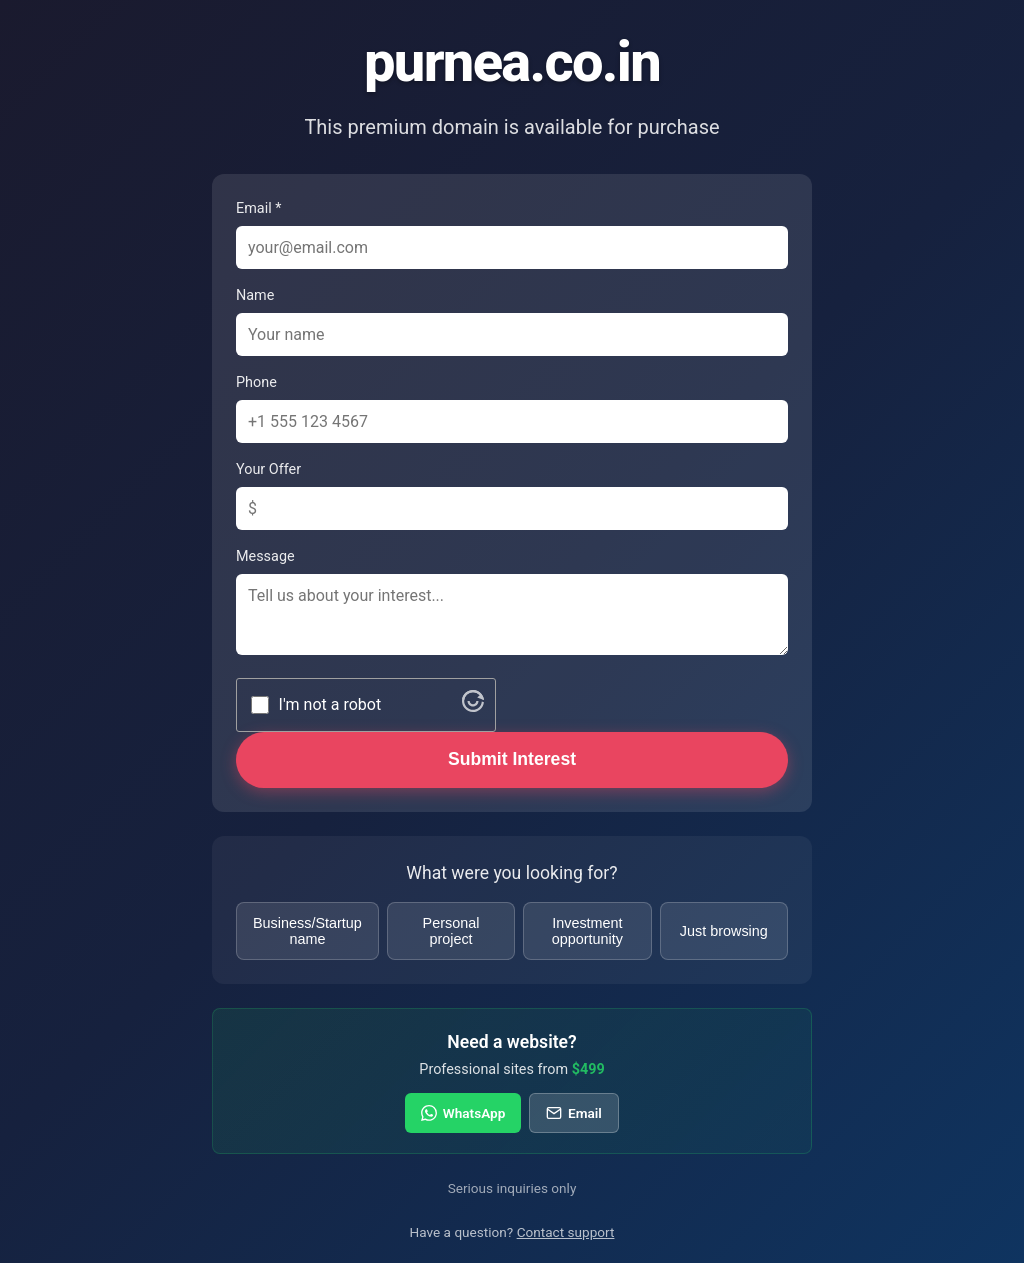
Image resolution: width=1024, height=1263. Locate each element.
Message (265, 556)
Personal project (451, 931)
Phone (256, 382)
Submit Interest (512, 759)
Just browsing (724, 931)
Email (573, 1113)
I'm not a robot (330, 704)
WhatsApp (463, 1113)
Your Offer (268, 469)
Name (255, 295)
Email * (258, 208)
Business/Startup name (307, 931)
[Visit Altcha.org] (473, 706)
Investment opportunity (587, 931)
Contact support (566, 1232)
